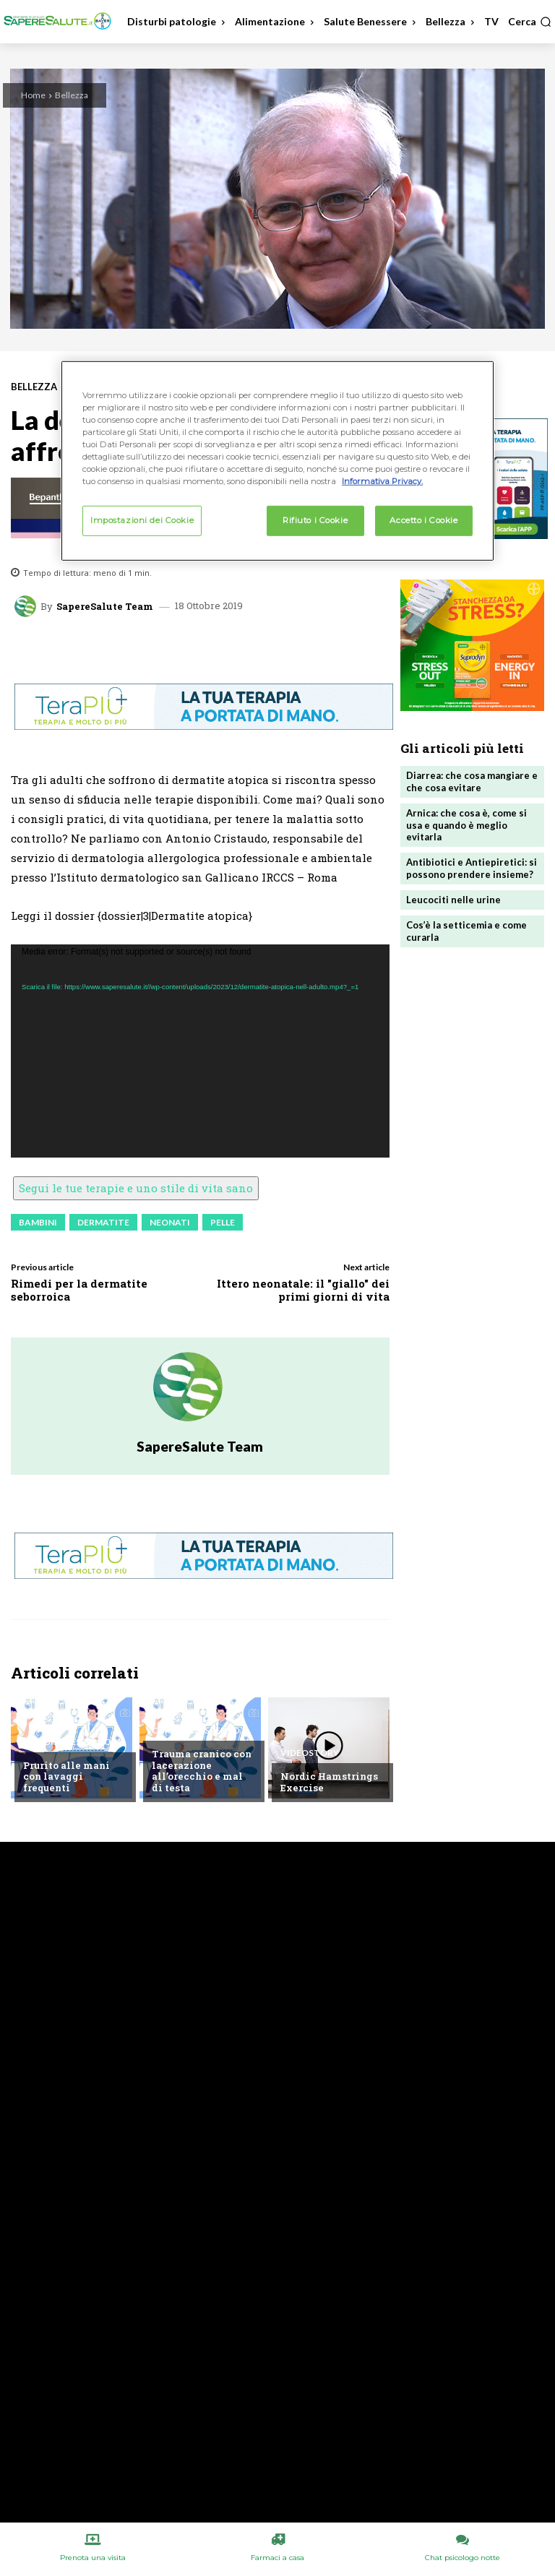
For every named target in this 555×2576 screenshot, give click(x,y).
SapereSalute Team (104, 606)
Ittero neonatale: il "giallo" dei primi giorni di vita (303, 1290)
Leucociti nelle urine (453, 899)
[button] (529, 21)
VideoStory (309, 1753)
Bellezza (71, 95)
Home (33, 95)
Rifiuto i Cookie (315, 520)
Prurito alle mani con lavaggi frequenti (66, 1776)
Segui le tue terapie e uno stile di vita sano (136, 1188)
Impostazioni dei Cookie (142, 520)
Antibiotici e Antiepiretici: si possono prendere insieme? (471, 868)
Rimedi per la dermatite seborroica (79, 1290)
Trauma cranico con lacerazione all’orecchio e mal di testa (201, 1770)
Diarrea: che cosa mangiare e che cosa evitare (472, 781)
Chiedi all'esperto (67, 1742)
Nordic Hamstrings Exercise (329, 1782)
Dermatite (103, 1222)
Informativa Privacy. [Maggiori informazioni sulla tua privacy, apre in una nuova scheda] (382, 481)
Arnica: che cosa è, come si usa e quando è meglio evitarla (466, 825)
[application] (200, 1051)
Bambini (38, 1222)
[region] (277, 461)
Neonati (170, 1222)
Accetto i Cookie (423, 520)
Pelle (222, 1222)
